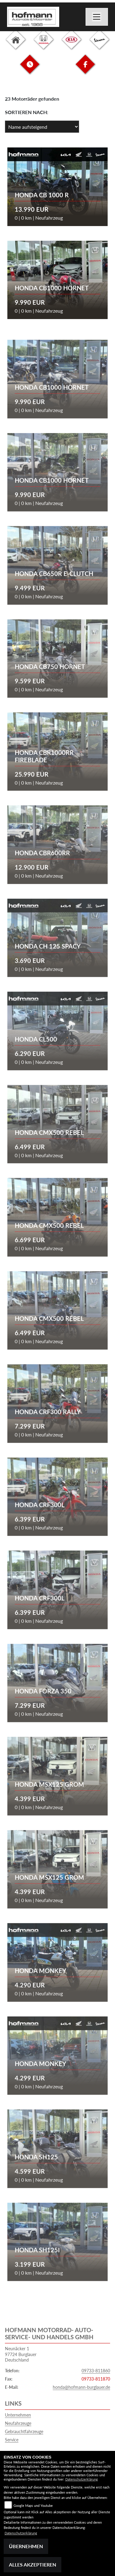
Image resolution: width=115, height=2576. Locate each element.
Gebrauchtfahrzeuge (24, 2431)
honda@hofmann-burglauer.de (81, 2387)
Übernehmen (26, 2546)
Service (11, 2439)
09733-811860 (96, 2370)
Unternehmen (18, 2415)
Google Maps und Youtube (33, 2505)
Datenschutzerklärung (81, 2479)
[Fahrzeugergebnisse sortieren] (42, 127)
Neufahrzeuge (18, 2423)
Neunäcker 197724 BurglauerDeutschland (20, 2354)
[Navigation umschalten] (97, 17)
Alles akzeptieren (32, 2564)
